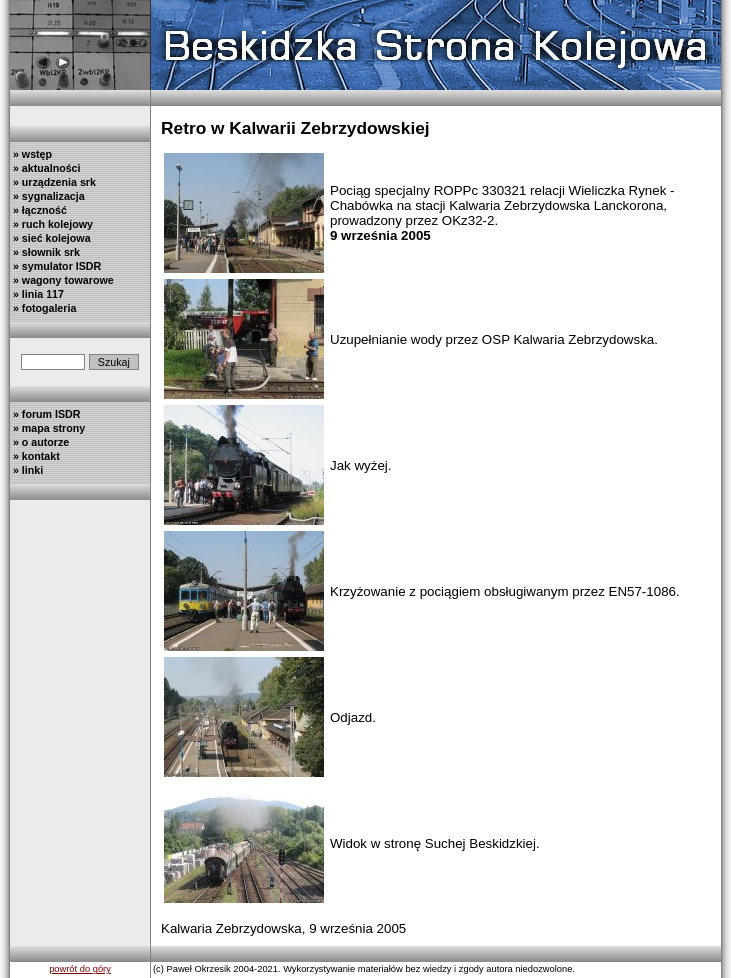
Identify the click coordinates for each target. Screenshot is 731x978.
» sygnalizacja (47, 196)
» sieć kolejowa (50, 238)
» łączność (38, 210)
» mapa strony (47, 428)
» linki (26, 470)
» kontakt (35, 456)
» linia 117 (37, 294)
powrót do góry (80, 969)
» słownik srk (45, 252)
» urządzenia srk (53, 182)
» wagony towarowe (62, 280)
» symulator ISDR (55, 266)
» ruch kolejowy (51, 224)
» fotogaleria (43, 308)
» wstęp (31, 154)
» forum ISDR (45, 414)
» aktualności (45, 168)
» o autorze (39, 442)
